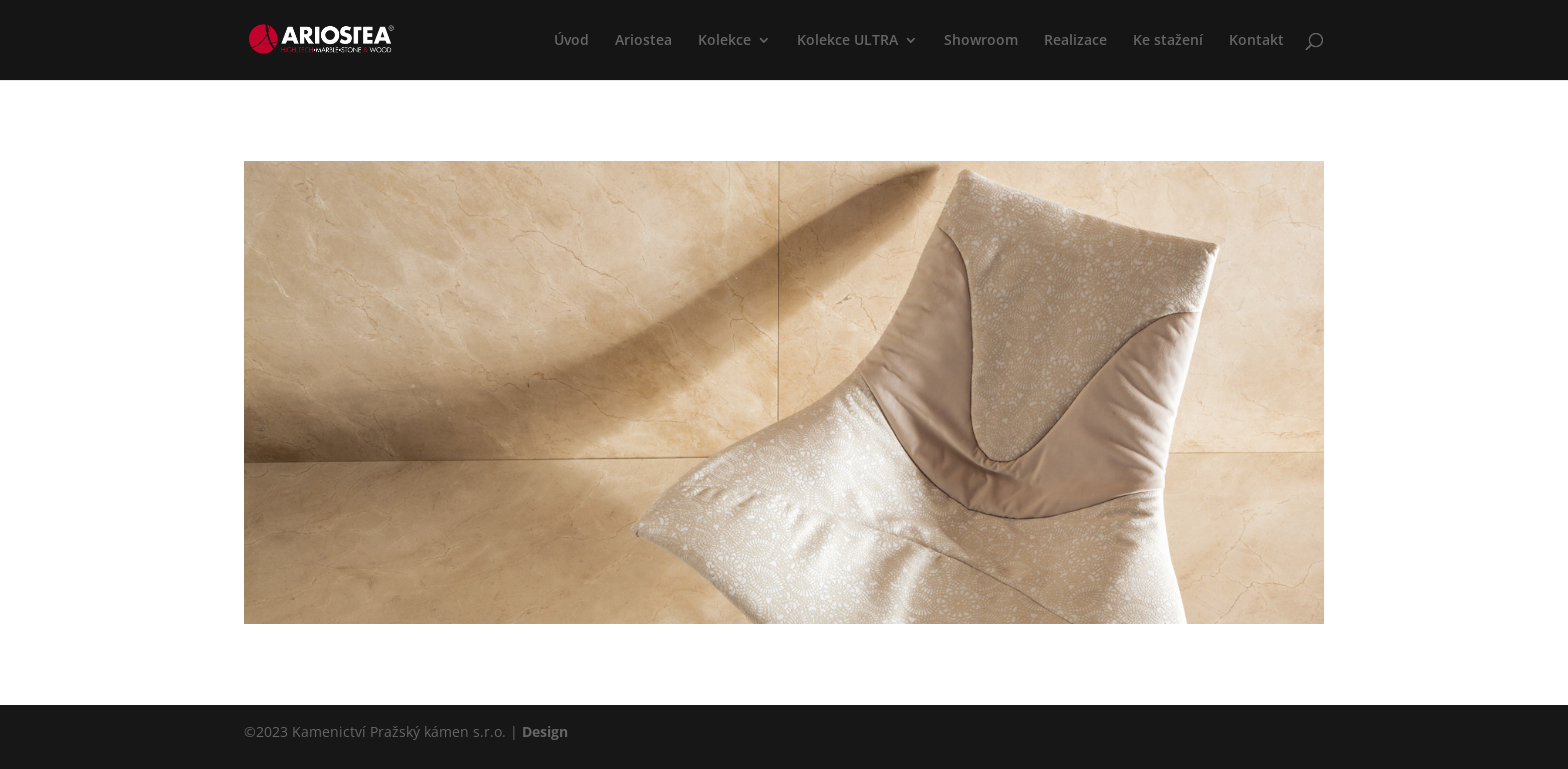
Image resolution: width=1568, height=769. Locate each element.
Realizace (1075, 41)
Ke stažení (1168, 41)
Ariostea (643, 41)
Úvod (571, 41)
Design (545, 731)
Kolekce (724, 41)
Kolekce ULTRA (847, 41)
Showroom (981, 41)
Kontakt (1256, 41)
